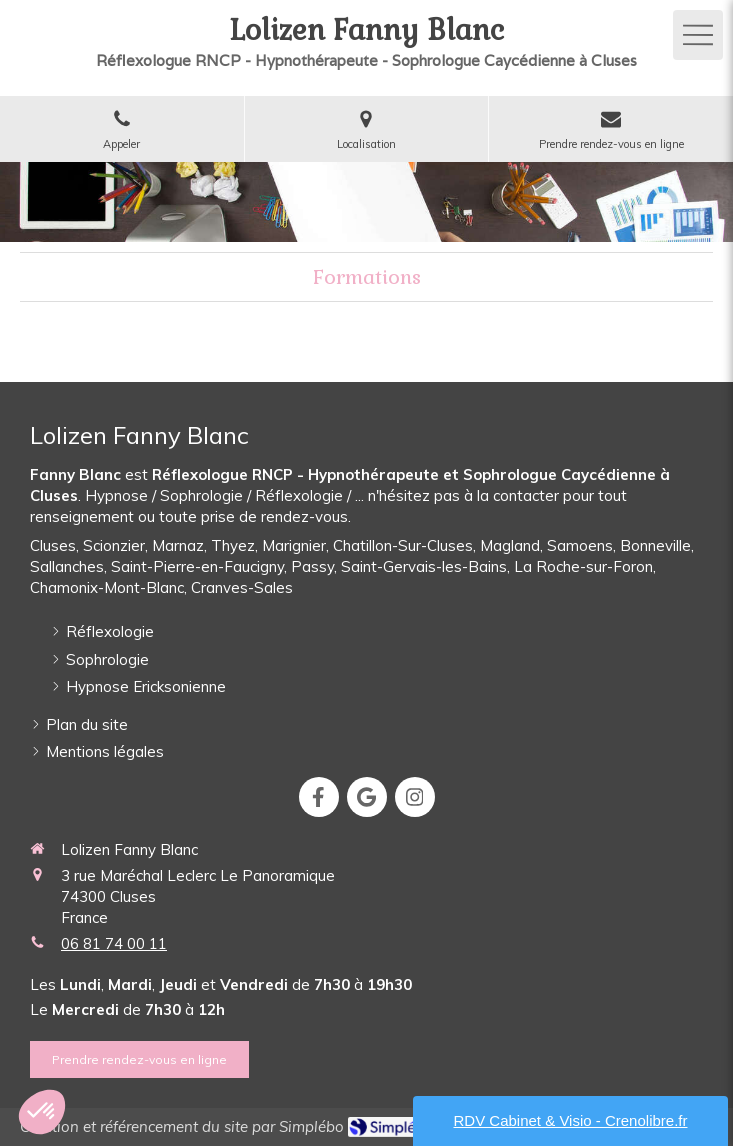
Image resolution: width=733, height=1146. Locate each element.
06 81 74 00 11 (114, 943)
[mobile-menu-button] (698, 35)
